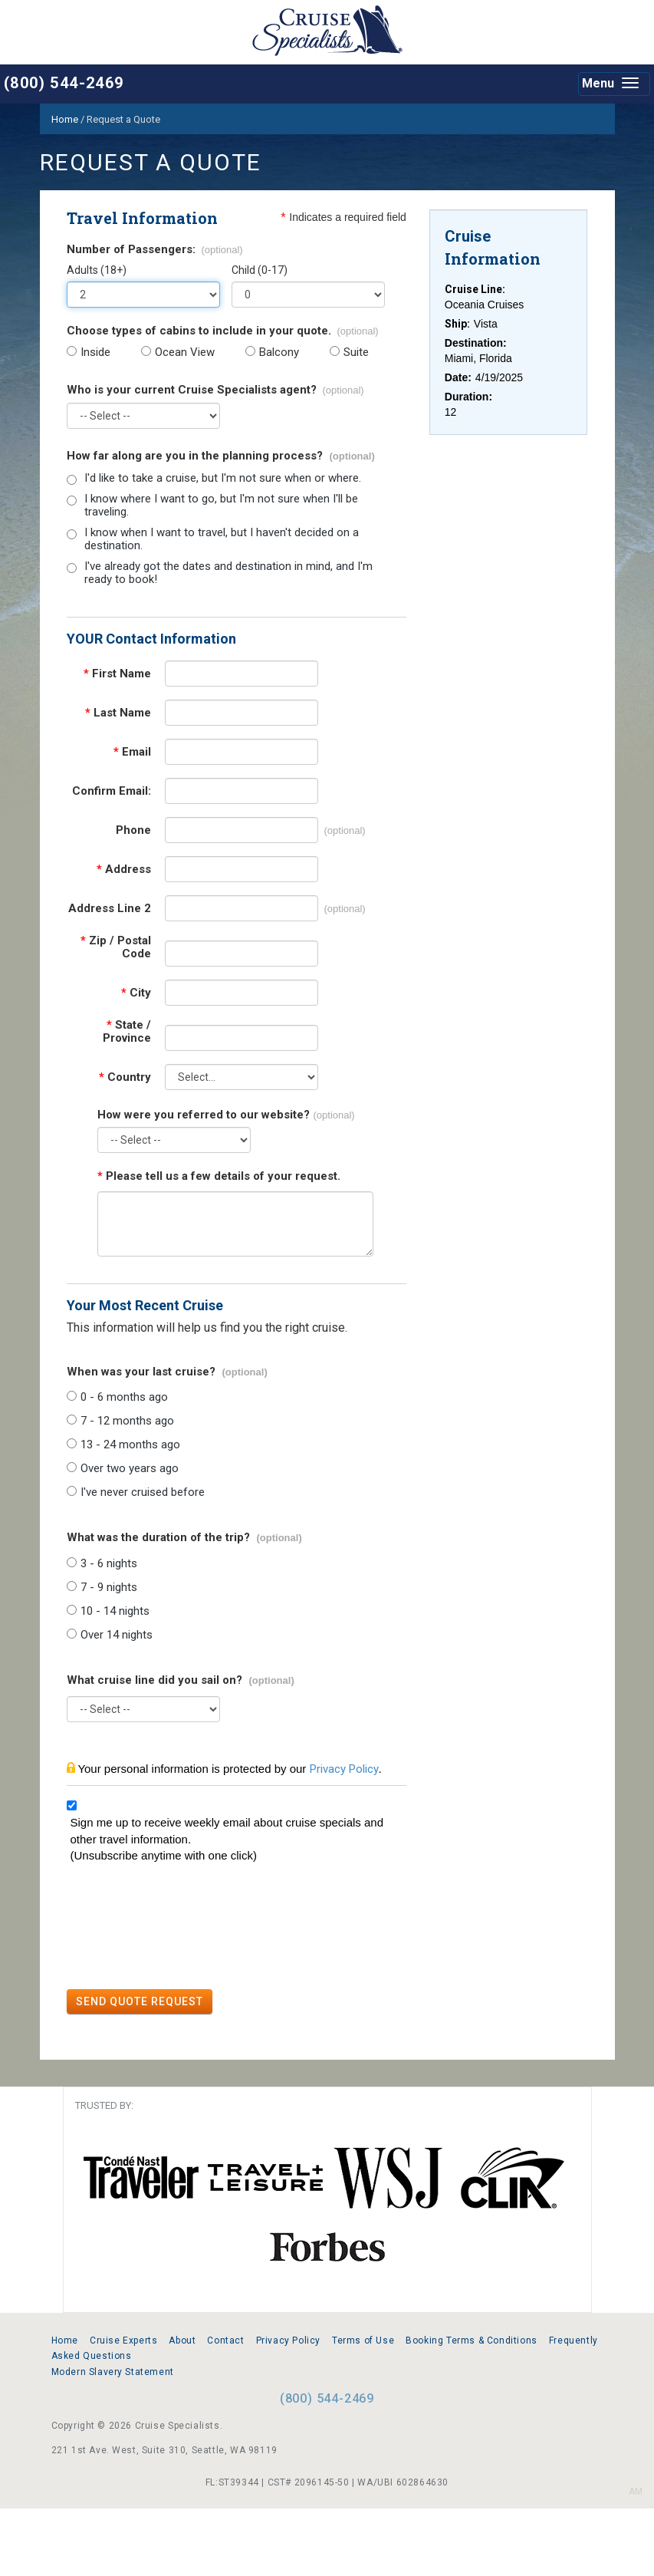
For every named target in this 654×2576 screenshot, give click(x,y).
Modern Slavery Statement (112, 2372)
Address (124, 869)
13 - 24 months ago (130, 1444)
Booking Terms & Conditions (471, 2340)
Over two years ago (130, 1468)
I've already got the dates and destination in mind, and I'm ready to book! (228, 573)
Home (64, 2340)
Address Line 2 (109, 908)
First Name (117, 673)
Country (125, 1077)
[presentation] (183, 1928)
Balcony (279, 352)
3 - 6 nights (109, 1563)
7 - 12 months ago (127, 1421)
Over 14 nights (117, 1635)
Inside (95, 352)
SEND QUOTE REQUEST (139, 2001)
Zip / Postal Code (116, 947)
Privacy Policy (344, 1769)
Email (132, 752)
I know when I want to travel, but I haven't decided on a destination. (221, 539)
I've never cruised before (143, 1492)
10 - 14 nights (115, 1611)
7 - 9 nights (109, 1587)
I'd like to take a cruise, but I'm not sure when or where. (222, 478)
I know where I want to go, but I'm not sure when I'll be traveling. (221, 505)
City (136, 993)
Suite (356, 352)
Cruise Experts (123, 2340)
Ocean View (185, 352)
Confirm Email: (111, 791)
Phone (133, 830)
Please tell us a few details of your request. (218, 1176)
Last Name (118, 713)
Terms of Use (363, 2340)
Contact (225, 2340)
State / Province (127, 1032)
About (182, 2340)
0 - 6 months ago (124, 1397)
